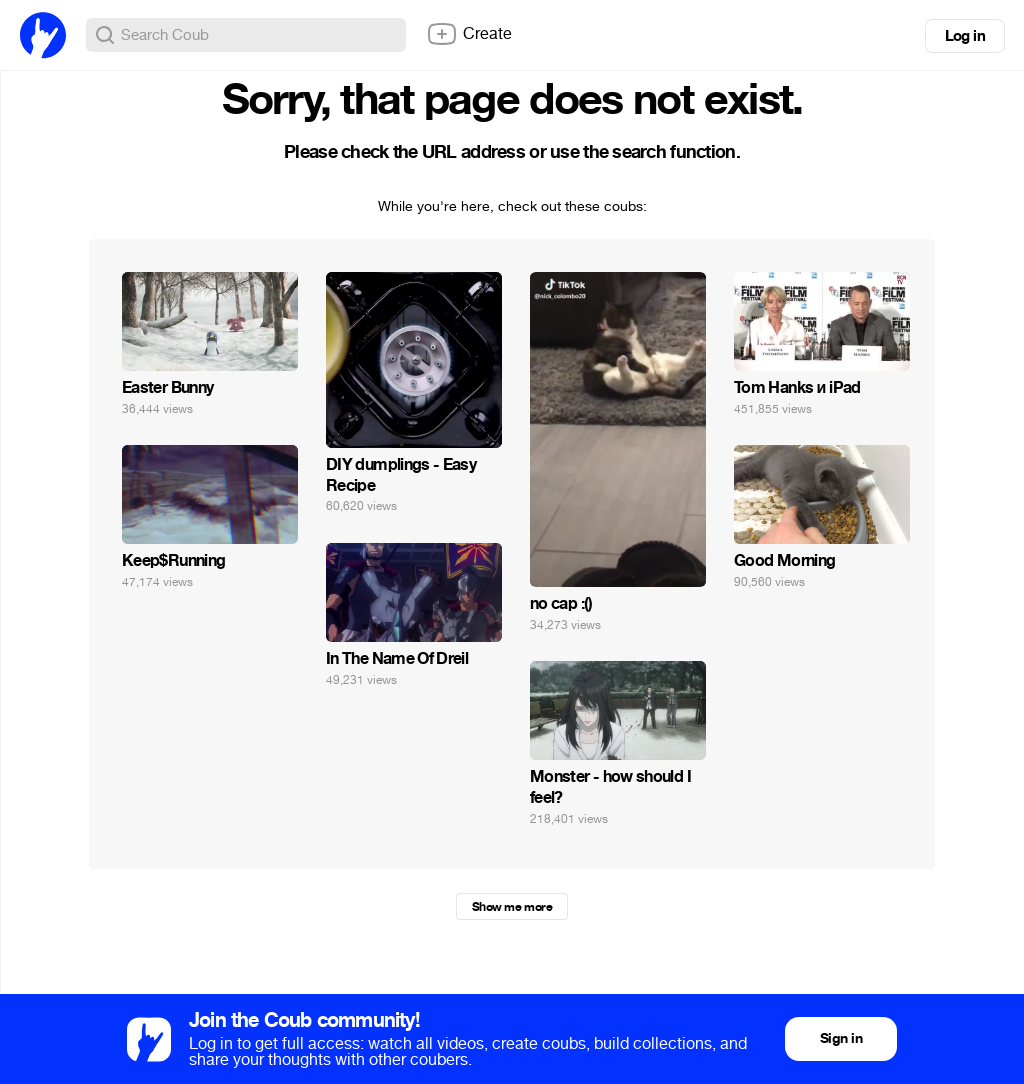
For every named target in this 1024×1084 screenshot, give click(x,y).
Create (469, 34)
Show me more (512, 907)
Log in (965, 36)
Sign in (841, 1038)
